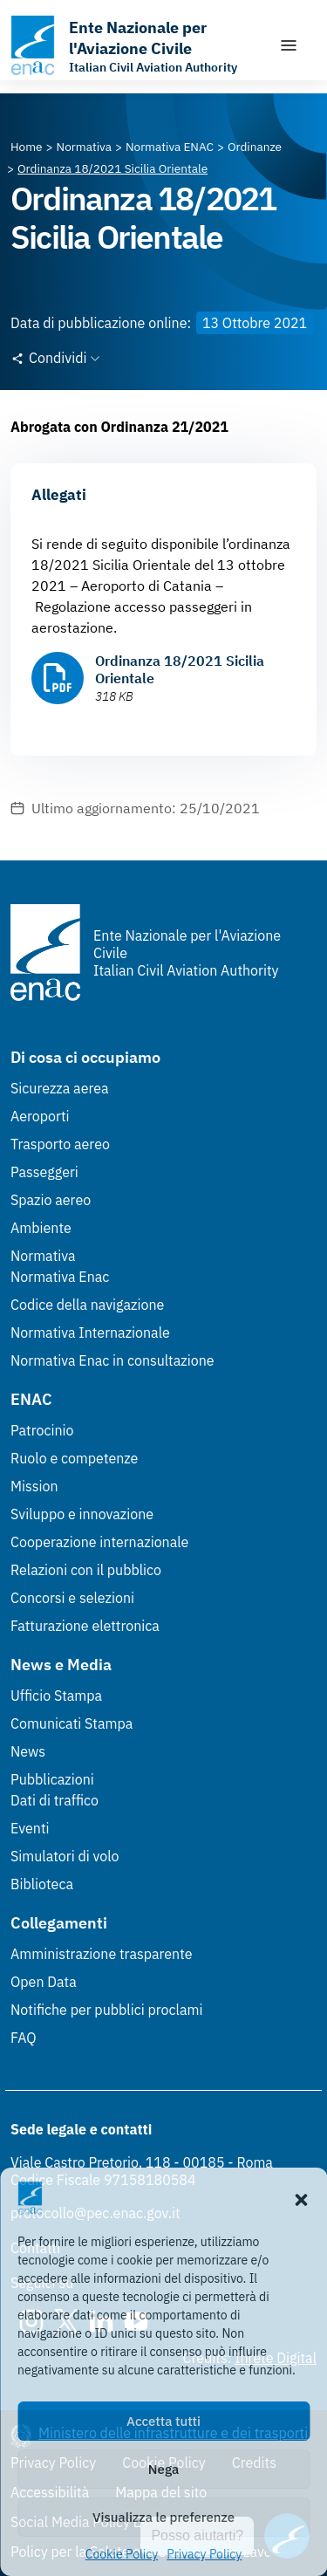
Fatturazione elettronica (85, 1625)
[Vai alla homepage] (135, 45)
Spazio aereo (50, 1200)
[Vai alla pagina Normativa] (84, 146)
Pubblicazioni (52, 1779)
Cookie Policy (122, 2554)
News (27, 1751)
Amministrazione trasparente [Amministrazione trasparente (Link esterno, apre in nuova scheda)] (101, 1954)
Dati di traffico (54, 1800)
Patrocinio (42, 1430)
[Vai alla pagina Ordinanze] (255, 146)
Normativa (43, 1255)
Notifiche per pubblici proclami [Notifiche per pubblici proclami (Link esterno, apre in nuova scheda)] (106, 2009)
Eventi (30, 1828)
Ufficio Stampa (56, 1695)
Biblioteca (41, 1884)
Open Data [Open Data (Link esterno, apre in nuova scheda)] (43, 1981)
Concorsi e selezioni (72, 1598)
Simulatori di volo (64, 1856)
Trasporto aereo (60, 1144)
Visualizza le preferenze (163, 2517)
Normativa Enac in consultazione (112, 1360)
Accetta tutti (163, 2421)
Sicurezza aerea (59, 1088)
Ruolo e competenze (74, 1458)
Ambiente (41, 1228)
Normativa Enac (59, 1276)
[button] (301, 2198)
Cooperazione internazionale (99, 1542)
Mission (34, 1486)
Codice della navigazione (87, 1304)
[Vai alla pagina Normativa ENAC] (170, 146)
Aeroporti (40, 1116)
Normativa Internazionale (90, 1332)
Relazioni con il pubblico (85, 1570)
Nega (163, 2469)
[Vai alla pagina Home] (26, 146)
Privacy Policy (204, 2554)
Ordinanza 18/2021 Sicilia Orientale (179, 669)
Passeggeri (44, 1172)
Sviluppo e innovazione (81, 1514)
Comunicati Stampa (71, 1723)
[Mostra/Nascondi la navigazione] (288, 45)
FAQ (23, 2037)
